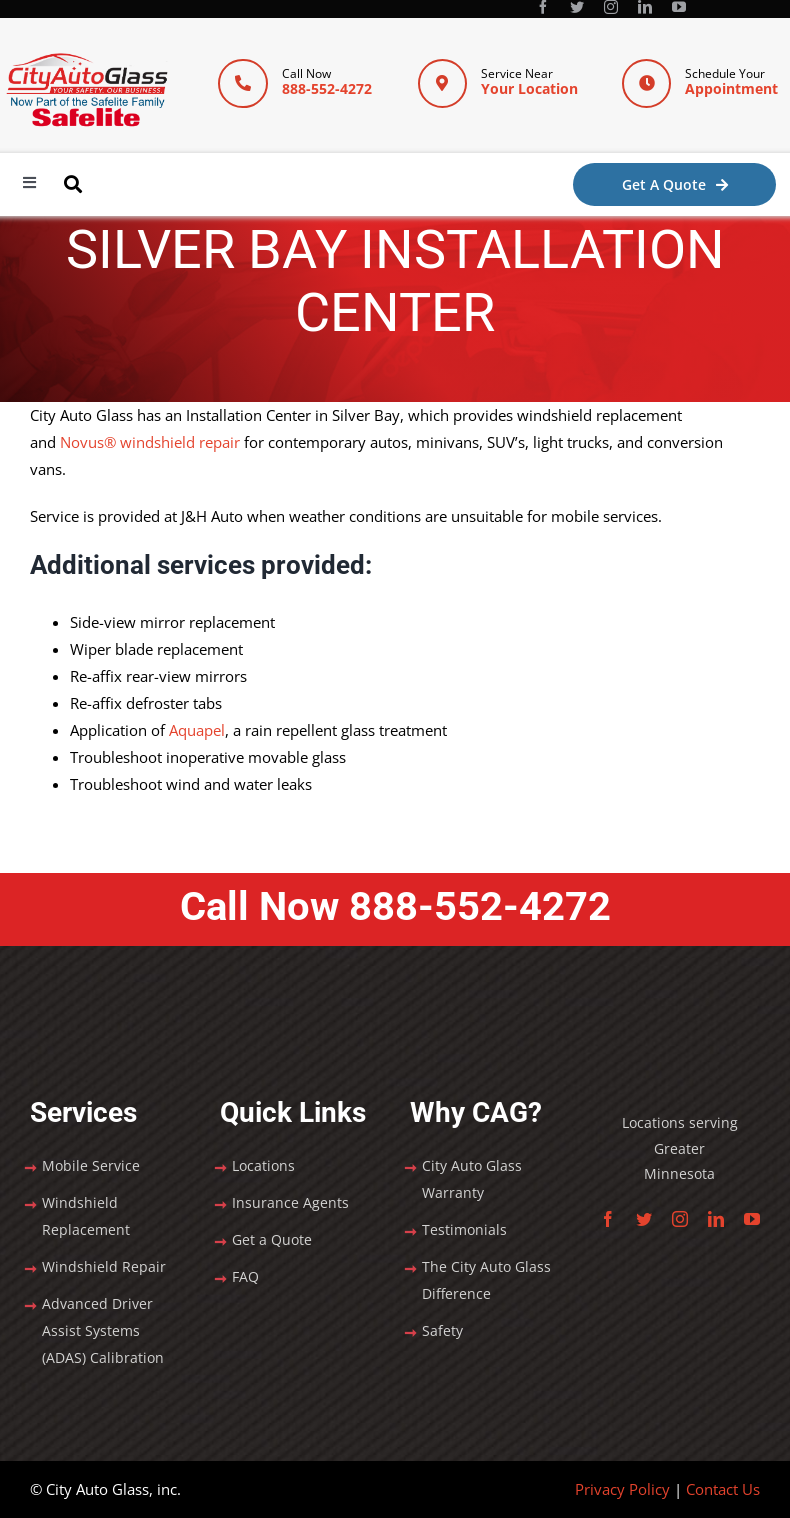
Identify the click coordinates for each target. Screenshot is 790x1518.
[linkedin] (645, 7)
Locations (263, 1165)
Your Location (529, 88)
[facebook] (543, 7)
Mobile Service (91, 1165)
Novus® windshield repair (150, 442)
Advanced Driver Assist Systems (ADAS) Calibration (103, 1330)
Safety (442, 1330)
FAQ (245, 1276)
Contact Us (723, 1489)
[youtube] (679, 7)
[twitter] (577, 7)
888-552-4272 (327, 88)
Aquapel (197, 730)
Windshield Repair (104, 1266)
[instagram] (611, 7)
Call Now (395, 906)
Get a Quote (272, 1239)
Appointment (731, 88)
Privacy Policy (622, 1489)
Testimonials (464, 1229)
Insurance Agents (290, 1202)
